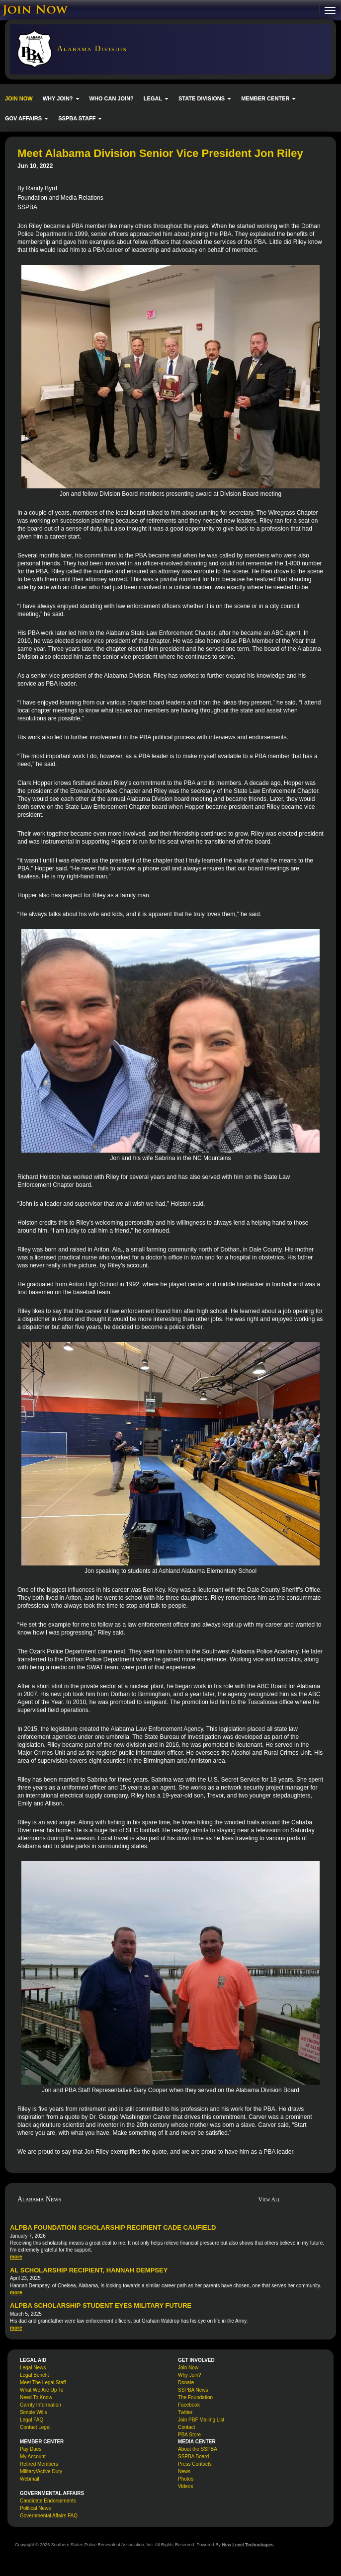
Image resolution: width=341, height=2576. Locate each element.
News (184, 2471)
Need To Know (36, 2397)
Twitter (185, 2412)
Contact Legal (35, 2427)
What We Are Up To (41, 2390)
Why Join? (189, 2375)
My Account (33, 2456)
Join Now (188, 2367)
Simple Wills (33, 2412)
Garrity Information (40, 2405)
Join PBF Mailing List (201, 2419)
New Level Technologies (247, 2544)
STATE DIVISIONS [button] (204, 98)
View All (269, 2199)
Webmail (29, 2479)
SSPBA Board (193, 2456)
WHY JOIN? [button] (61, 98)
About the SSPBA (197, 2449)
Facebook (189, 2405)
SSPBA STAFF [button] (80, 118)
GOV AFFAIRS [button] (26, 118)
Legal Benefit (34, 2375)
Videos (185, 2486)
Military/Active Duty (41, 2471)
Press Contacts (195, 2464)
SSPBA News (193, 2390)
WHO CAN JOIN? (111, 98)
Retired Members (39, 2464)
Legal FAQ (31, 2419)
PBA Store (189, 2434)
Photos (185, 2479)
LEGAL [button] (156, 98)
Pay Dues (30, 2449)
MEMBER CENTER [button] (268, 98)
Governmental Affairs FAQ (49, 2515)
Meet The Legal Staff (43, 2382)
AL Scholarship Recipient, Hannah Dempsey (89, 2270)
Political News (35, 2508)
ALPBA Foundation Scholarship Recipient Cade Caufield (113, 2227)
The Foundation (195, 2397)
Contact (186, 2427)
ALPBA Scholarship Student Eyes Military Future (100, 2305)
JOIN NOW (19, 98)
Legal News (33, 2367)
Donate (186, 2382)
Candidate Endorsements (48, 2500)
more (16, 2257)
